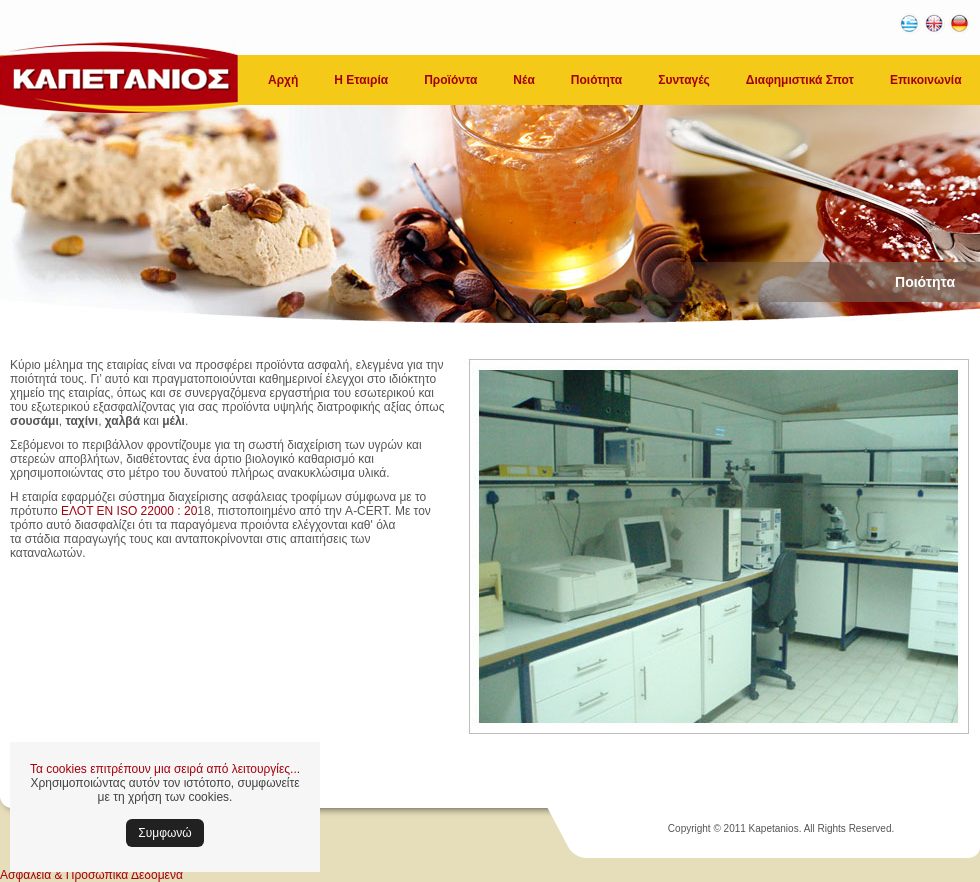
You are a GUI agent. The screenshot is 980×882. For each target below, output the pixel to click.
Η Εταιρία (361, 80)
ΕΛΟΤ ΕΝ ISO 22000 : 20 (129, 511)
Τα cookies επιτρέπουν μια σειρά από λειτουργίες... (165, 769)
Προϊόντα (450, 80)
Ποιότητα (596, 80)
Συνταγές (684, 80)
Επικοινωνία (926, 80)
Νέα (523, 80)
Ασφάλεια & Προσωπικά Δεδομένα (91, 875)
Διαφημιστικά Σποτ (800, 80)
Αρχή (283, 80)
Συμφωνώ (164, 833)
